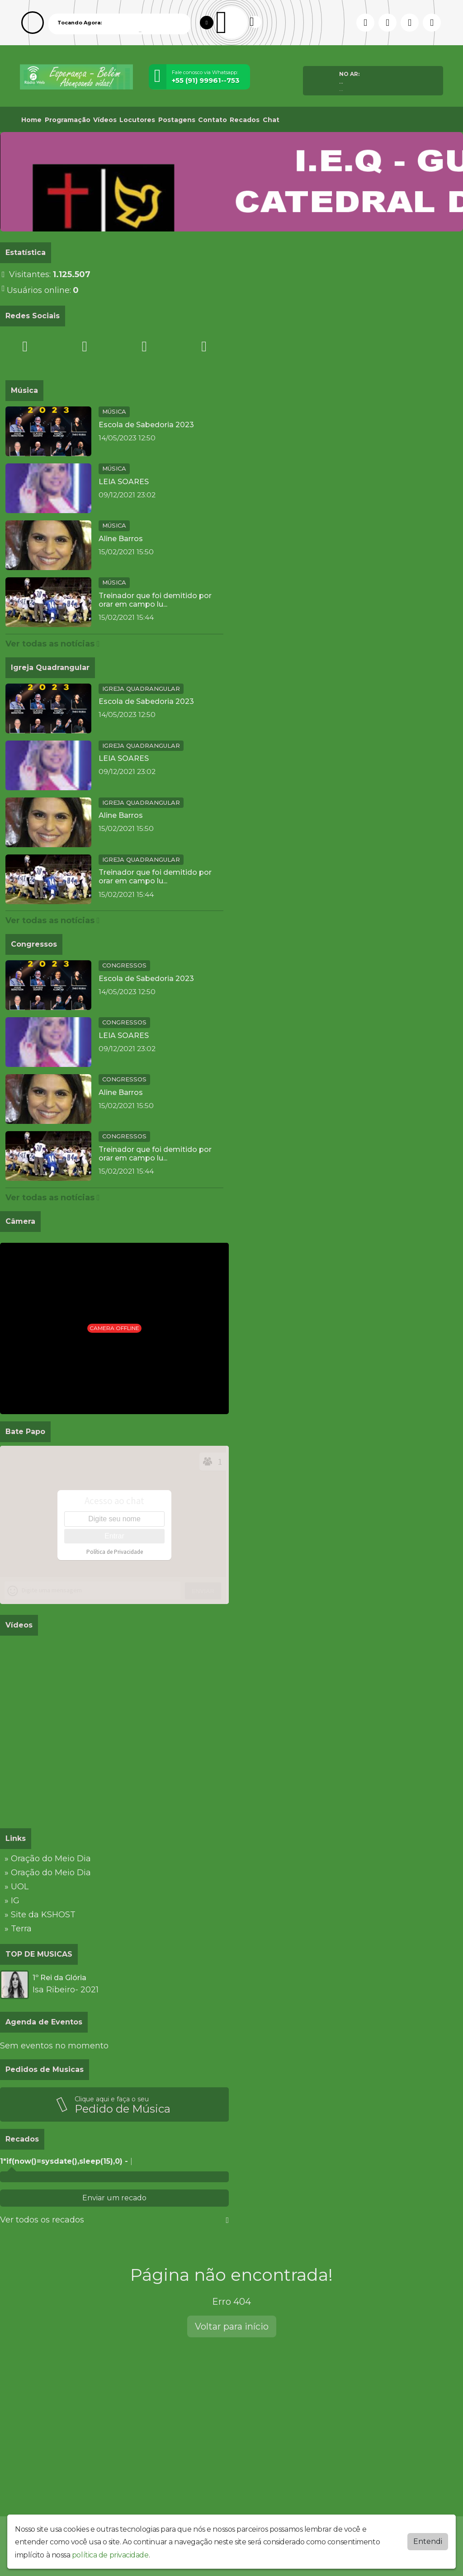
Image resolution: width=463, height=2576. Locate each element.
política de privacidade (110, 2555)
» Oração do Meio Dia (48, 1859)
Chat (271, 120)
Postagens (176, 120)
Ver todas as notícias (52, 644)
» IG (12, 1901)
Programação (67, 120)
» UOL (16, 1887)
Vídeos (105, 120)
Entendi (427, 2541)
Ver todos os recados (114, 2220)
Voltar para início (232, 2326)
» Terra (18, 1929)
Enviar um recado (114, 2198)
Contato (212, 120)
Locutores (137, 120)
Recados (245, 120)
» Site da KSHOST (40, 1915)
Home (31, 120)
